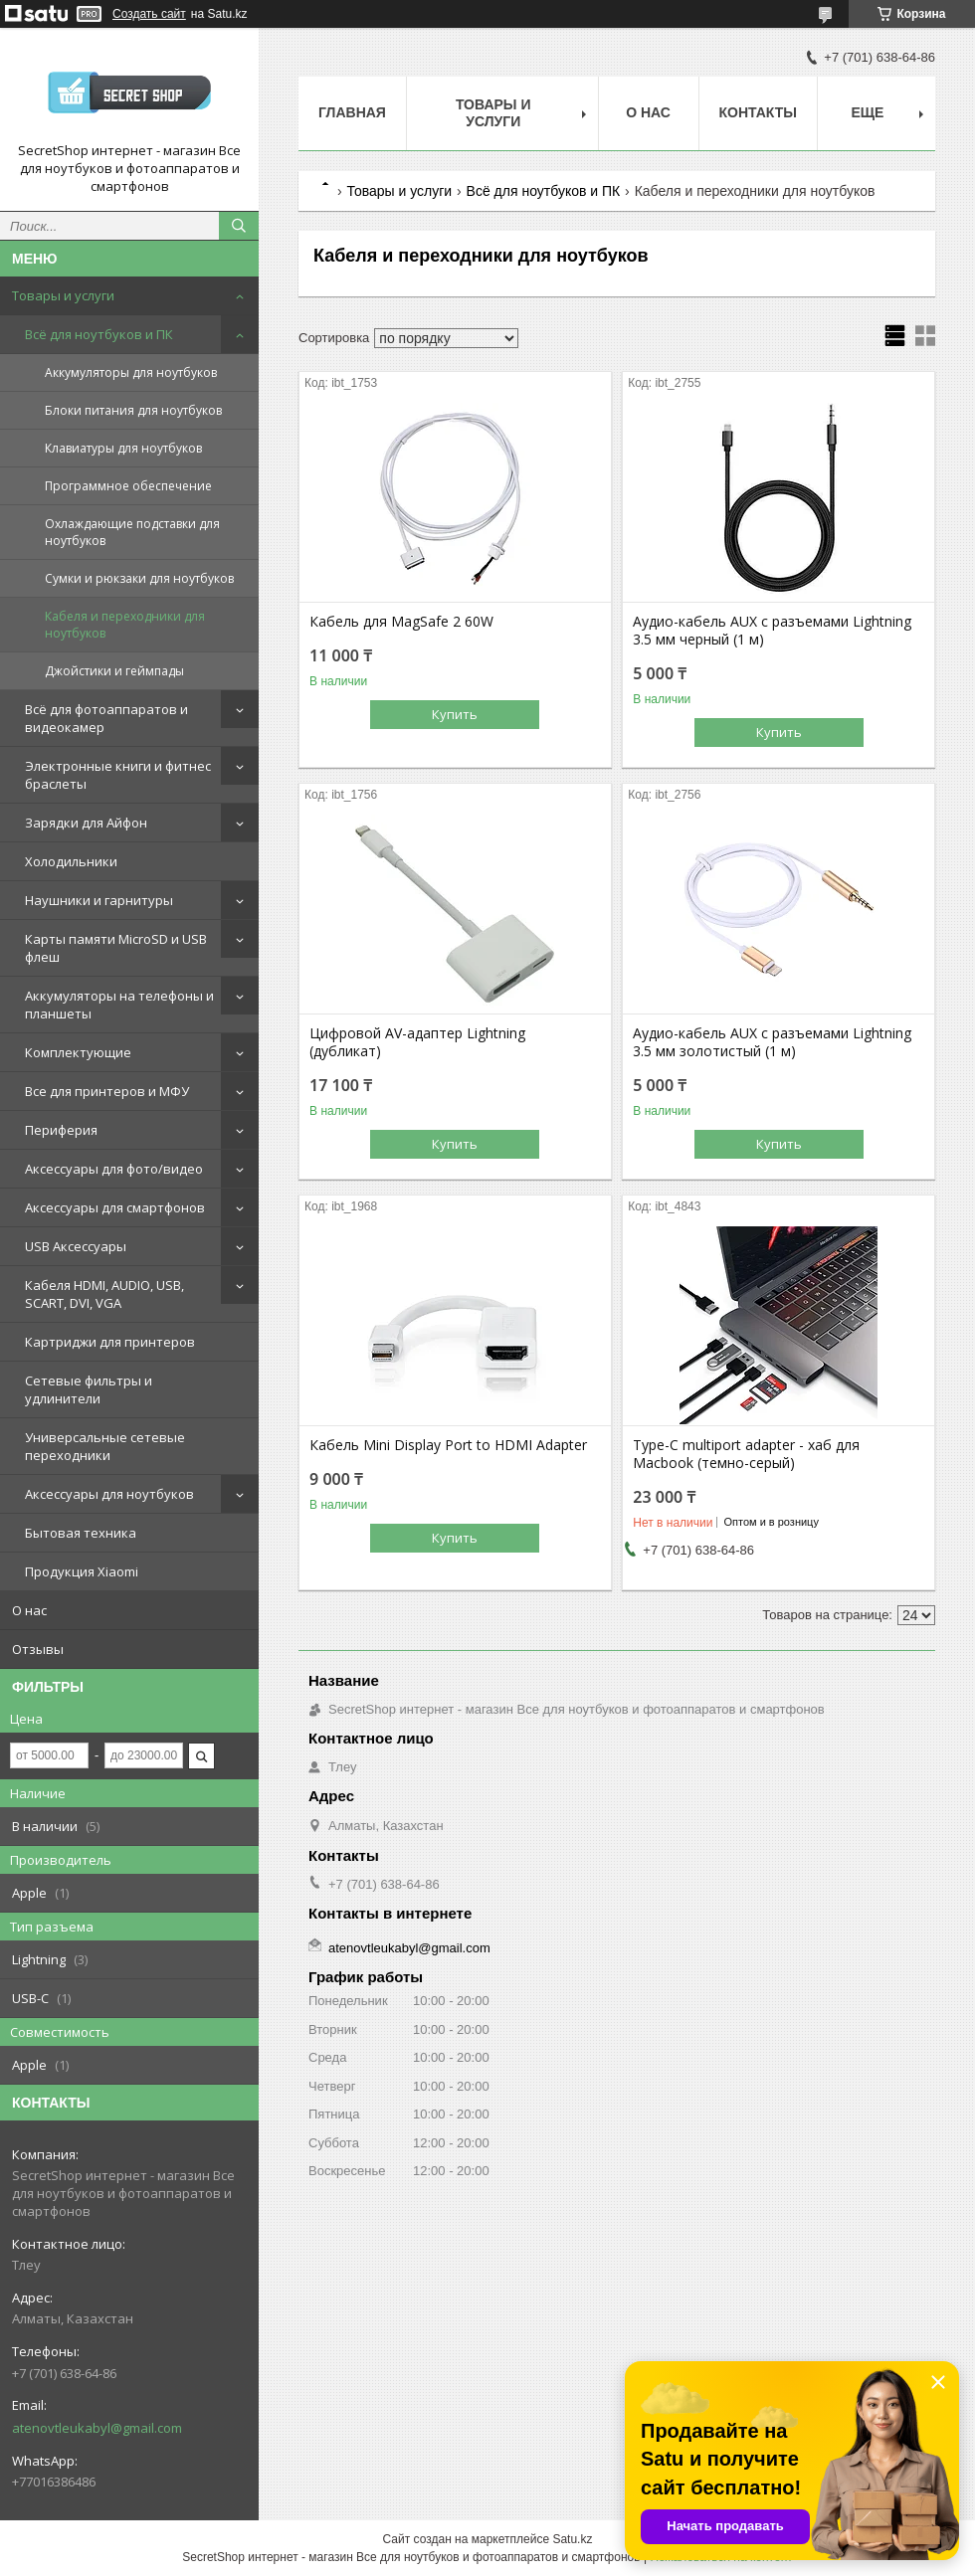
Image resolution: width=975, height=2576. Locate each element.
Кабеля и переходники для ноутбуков (125, 625)
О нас (29, 1610)
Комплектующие (78, 1052)
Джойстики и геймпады (114, 670)
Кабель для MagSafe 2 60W (401, 622)
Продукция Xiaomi (81, 1571)
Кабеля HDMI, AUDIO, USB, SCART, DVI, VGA (104, 1294)
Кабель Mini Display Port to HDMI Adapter (448, 1445)
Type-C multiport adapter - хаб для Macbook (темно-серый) (746, 1454)
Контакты (758, 112)
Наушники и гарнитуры (99, 900)
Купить (455, 714)
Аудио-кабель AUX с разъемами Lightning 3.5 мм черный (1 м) (772, 630)
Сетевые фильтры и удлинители (88, 1389)
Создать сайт (149, 14)
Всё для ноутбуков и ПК (99, 334)
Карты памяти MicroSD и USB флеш (116, 948)
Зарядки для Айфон (86, 822)
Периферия (61, 1130)
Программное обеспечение (128, 485)
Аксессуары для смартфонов (115, 1207)
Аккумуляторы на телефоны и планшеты (119, 1004)
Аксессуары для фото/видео (114, 1169)
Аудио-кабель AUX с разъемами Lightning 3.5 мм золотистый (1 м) (772, 1042)
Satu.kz (572, 2539)
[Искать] (239, 226)
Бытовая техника (80, 1533)
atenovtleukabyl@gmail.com (97, 2428)
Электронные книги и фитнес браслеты (118, 775)
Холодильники (71, 861)
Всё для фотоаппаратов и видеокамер (106, 718)
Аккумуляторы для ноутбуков (131, 372)
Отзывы (38, 1649)
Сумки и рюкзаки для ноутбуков (139, 578)
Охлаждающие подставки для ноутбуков (132, 532)
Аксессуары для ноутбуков (109, 1494)
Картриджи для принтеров (110, 1342)
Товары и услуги (63, 295)
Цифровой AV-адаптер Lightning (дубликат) (417, 1042)
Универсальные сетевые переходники (105, 1446)
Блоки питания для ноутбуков (133, 410)
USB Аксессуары (75, 1246)
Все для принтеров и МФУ (107, 1091)
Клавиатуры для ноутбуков (123, 448)
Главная (352, 112)
